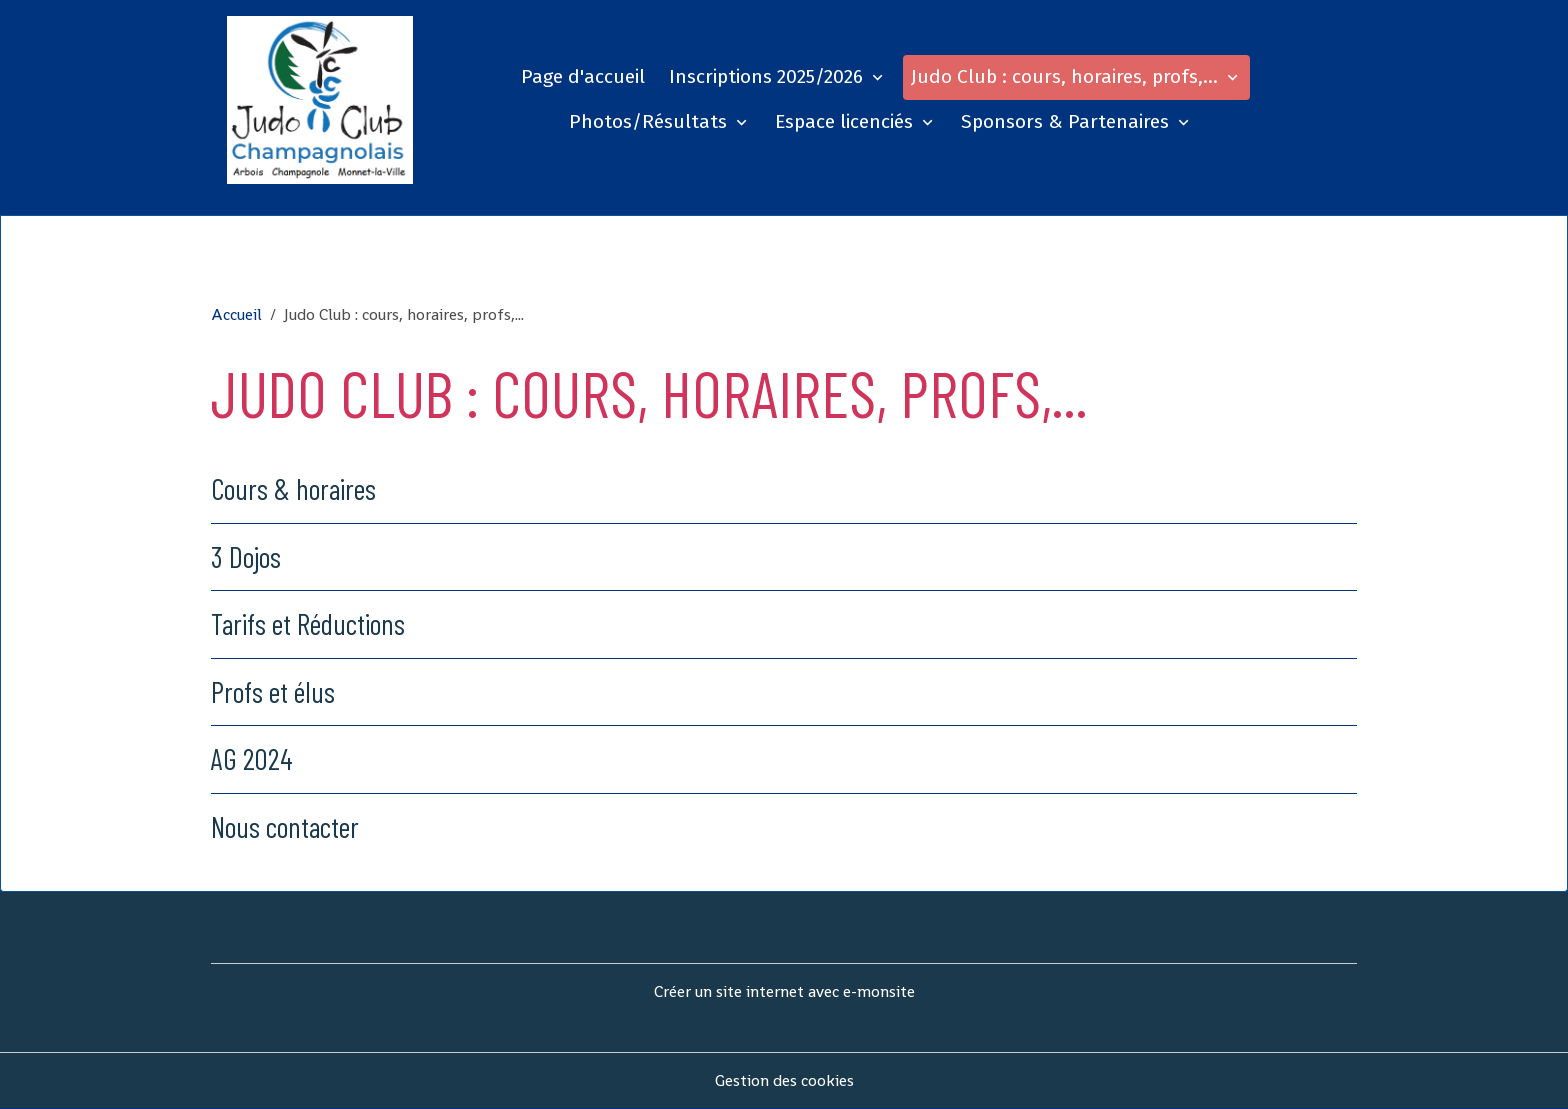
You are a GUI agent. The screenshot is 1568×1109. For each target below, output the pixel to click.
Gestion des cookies (784, 1080)
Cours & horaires (293, 488)
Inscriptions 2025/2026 (768, 76)
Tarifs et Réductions (308, 623)
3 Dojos (246, 556)
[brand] (320, 100)
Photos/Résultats (650, 121)
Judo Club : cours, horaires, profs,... (1067, 76)
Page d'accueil (583, 76)
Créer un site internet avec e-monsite (784, 991)
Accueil (236, 314)
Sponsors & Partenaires (1067, 121)
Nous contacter (285, 826)
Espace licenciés (846, 121)
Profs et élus (273, 691)
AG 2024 (252, 758)
